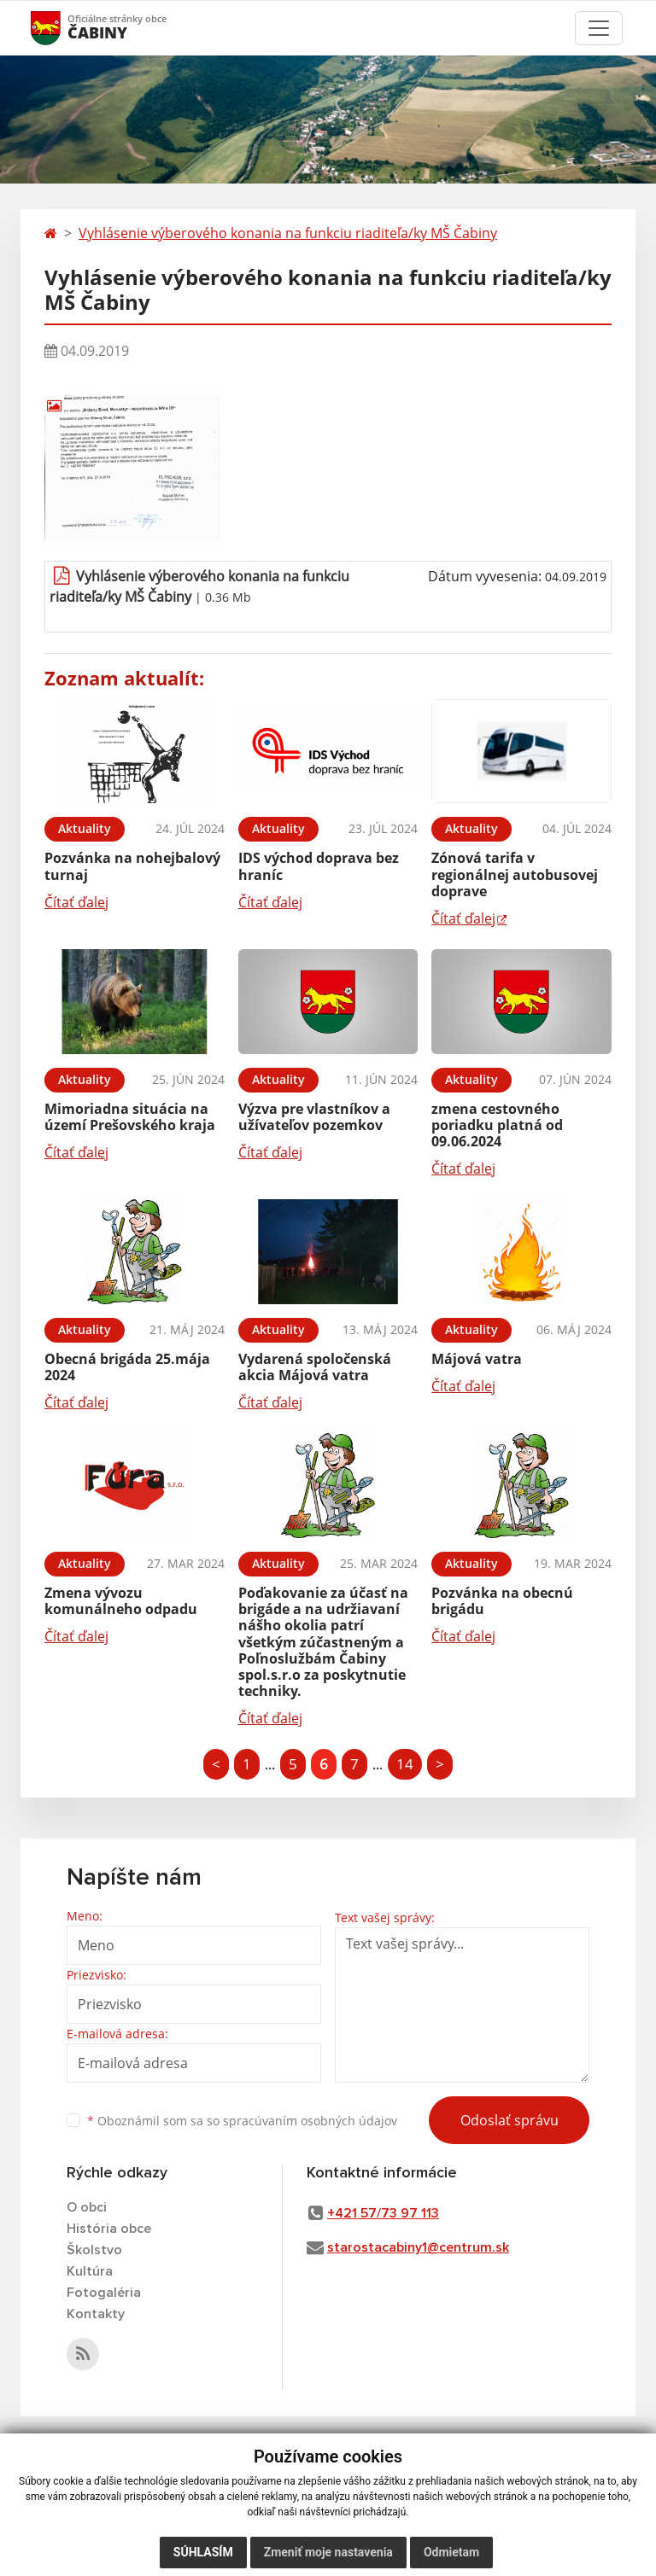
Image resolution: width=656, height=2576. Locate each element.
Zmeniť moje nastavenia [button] (328, 2552)
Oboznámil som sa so (242, 2121)
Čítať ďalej (76, 902)
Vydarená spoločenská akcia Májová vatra (314, 1366)
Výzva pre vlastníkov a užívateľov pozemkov (314, 1116)
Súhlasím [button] (203, 2552)
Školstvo (94, 2250)
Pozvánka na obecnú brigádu (502, 1600)
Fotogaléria (104, 2292)
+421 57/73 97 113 (383, 2213)
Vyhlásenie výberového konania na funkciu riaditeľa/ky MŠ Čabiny (288, 233)
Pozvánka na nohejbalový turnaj (132, 865)
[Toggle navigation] (599, 28)
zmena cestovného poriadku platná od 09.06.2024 (497, 1125)
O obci (87, 2207)
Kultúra (90, 2271)
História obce (109, 2228)
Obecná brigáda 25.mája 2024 (127, 1366)
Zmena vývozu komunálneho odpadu (120, 1600)
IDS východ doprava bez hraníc (318, 865)
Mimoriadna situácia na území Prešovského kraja (129, 1116)
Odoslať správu (509, 2120)
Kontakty (96, 2314)
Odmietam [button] (451, 2552)
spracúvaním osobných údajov (310, 2121)
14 (404, 1764)
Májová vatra (476, 1358)
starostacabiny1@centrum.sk (418, 2247)
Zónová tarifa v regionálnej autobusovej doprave (514, 874)
